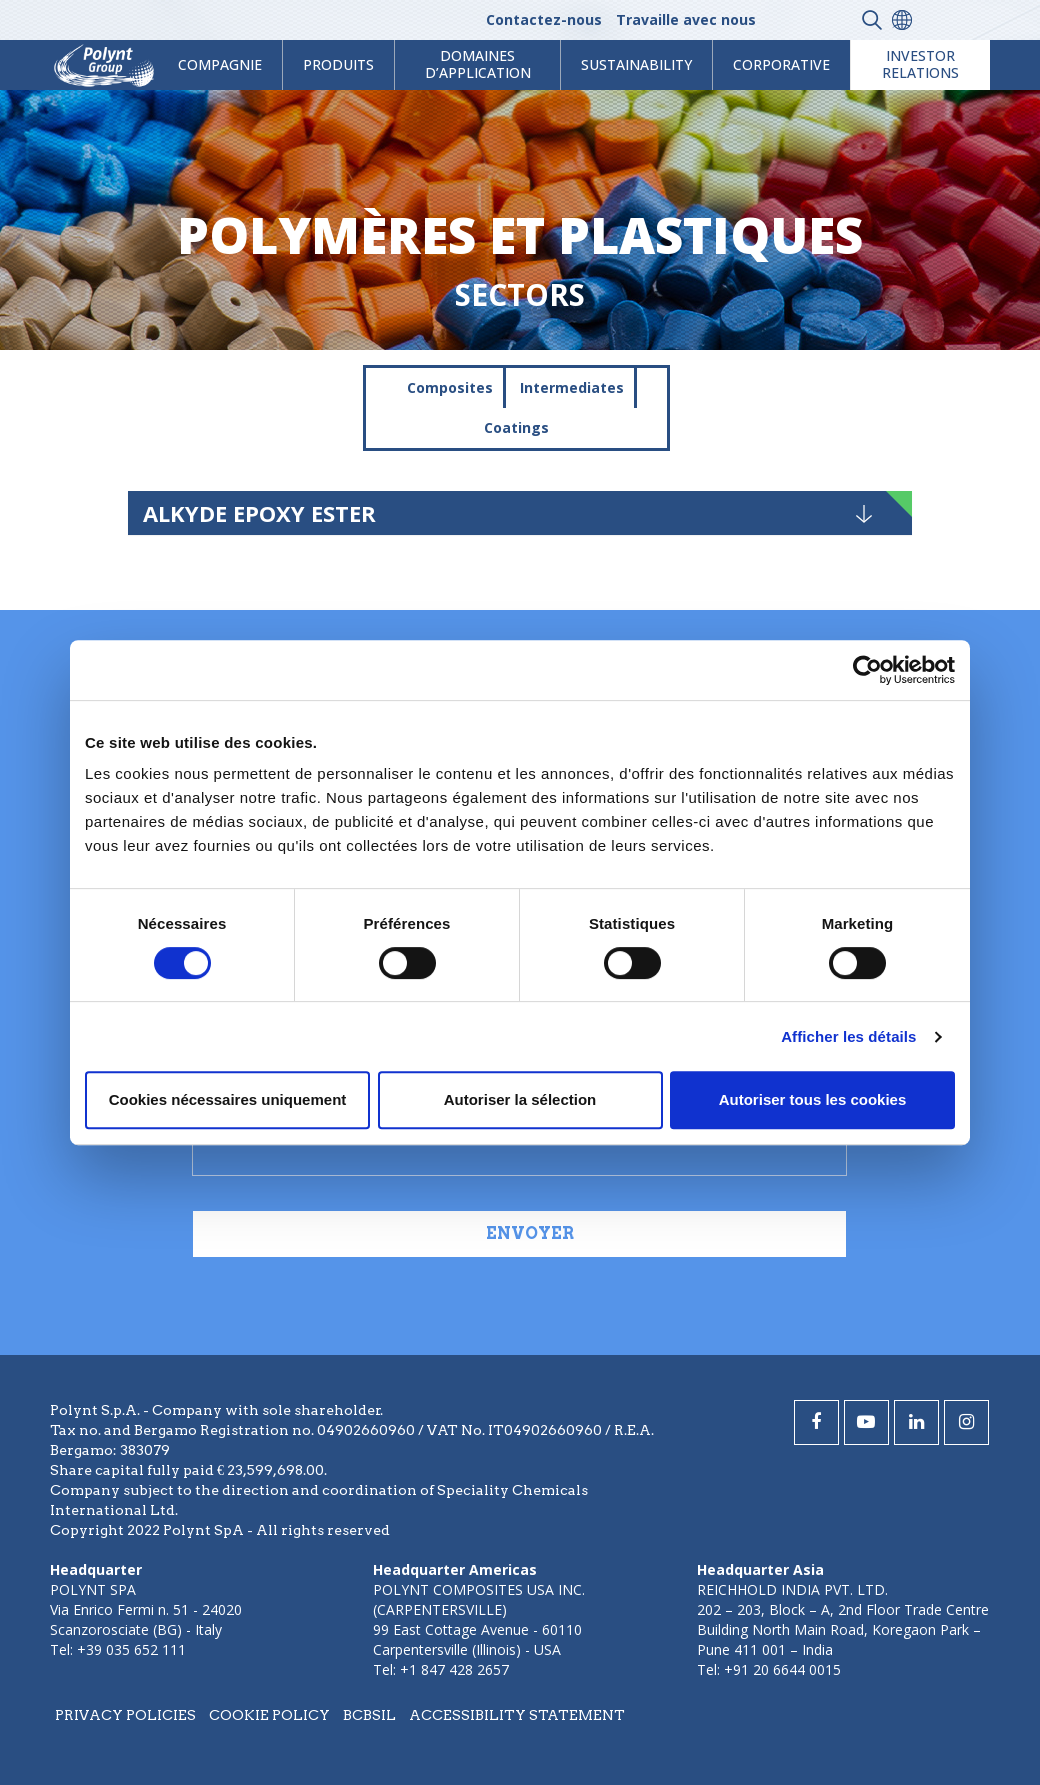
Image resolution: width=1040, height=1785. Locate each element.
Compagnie (220, 64)
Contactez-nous (544, 19)
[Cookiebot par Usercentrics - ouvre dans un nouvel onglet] (867, 670)
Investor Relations (920, 64)
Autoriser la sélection (520, 1099)
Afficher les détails (848, 1036)
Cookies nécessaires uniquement (228, 1099)
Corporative (781, 64)
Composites (450, 387)
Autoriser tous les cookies (813, 1099)
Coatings (516, 427)
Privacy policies (125, 1715)
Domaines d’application (478, 64)
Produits (338, 64)
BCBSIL (369, 1715)
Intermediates (572, 387)
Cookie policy (269, 1715)
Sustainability (636, 64)
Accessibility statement (517, 1715)
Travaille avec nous (686, 19)
